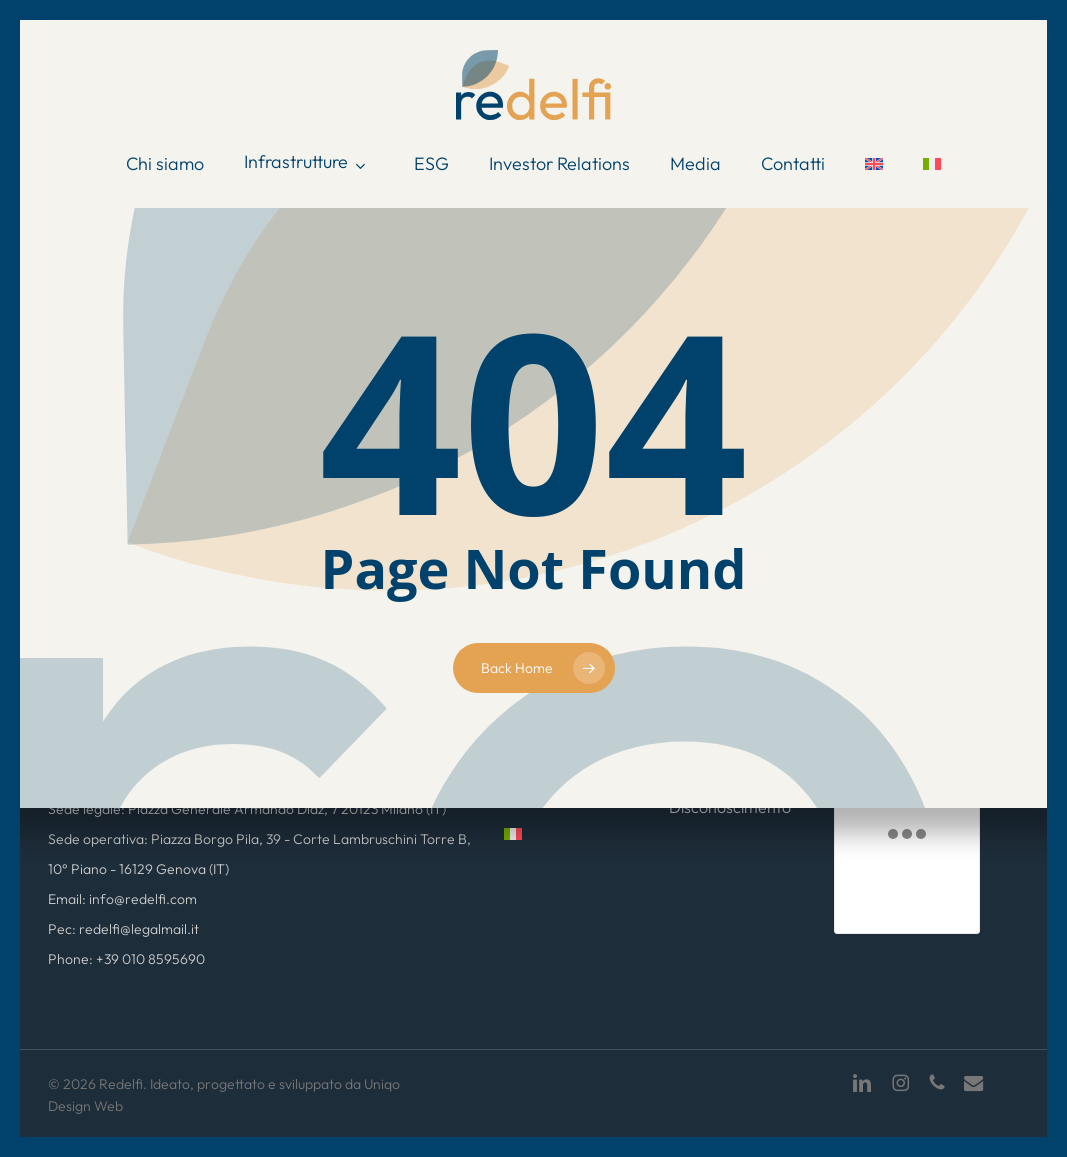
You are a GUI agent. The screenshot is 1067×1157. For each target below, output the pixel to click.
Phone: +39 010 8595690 (126, 959)
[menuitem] (874, 164)
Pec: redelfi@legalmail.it (123, 929)
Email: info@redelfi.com (122, 899)
